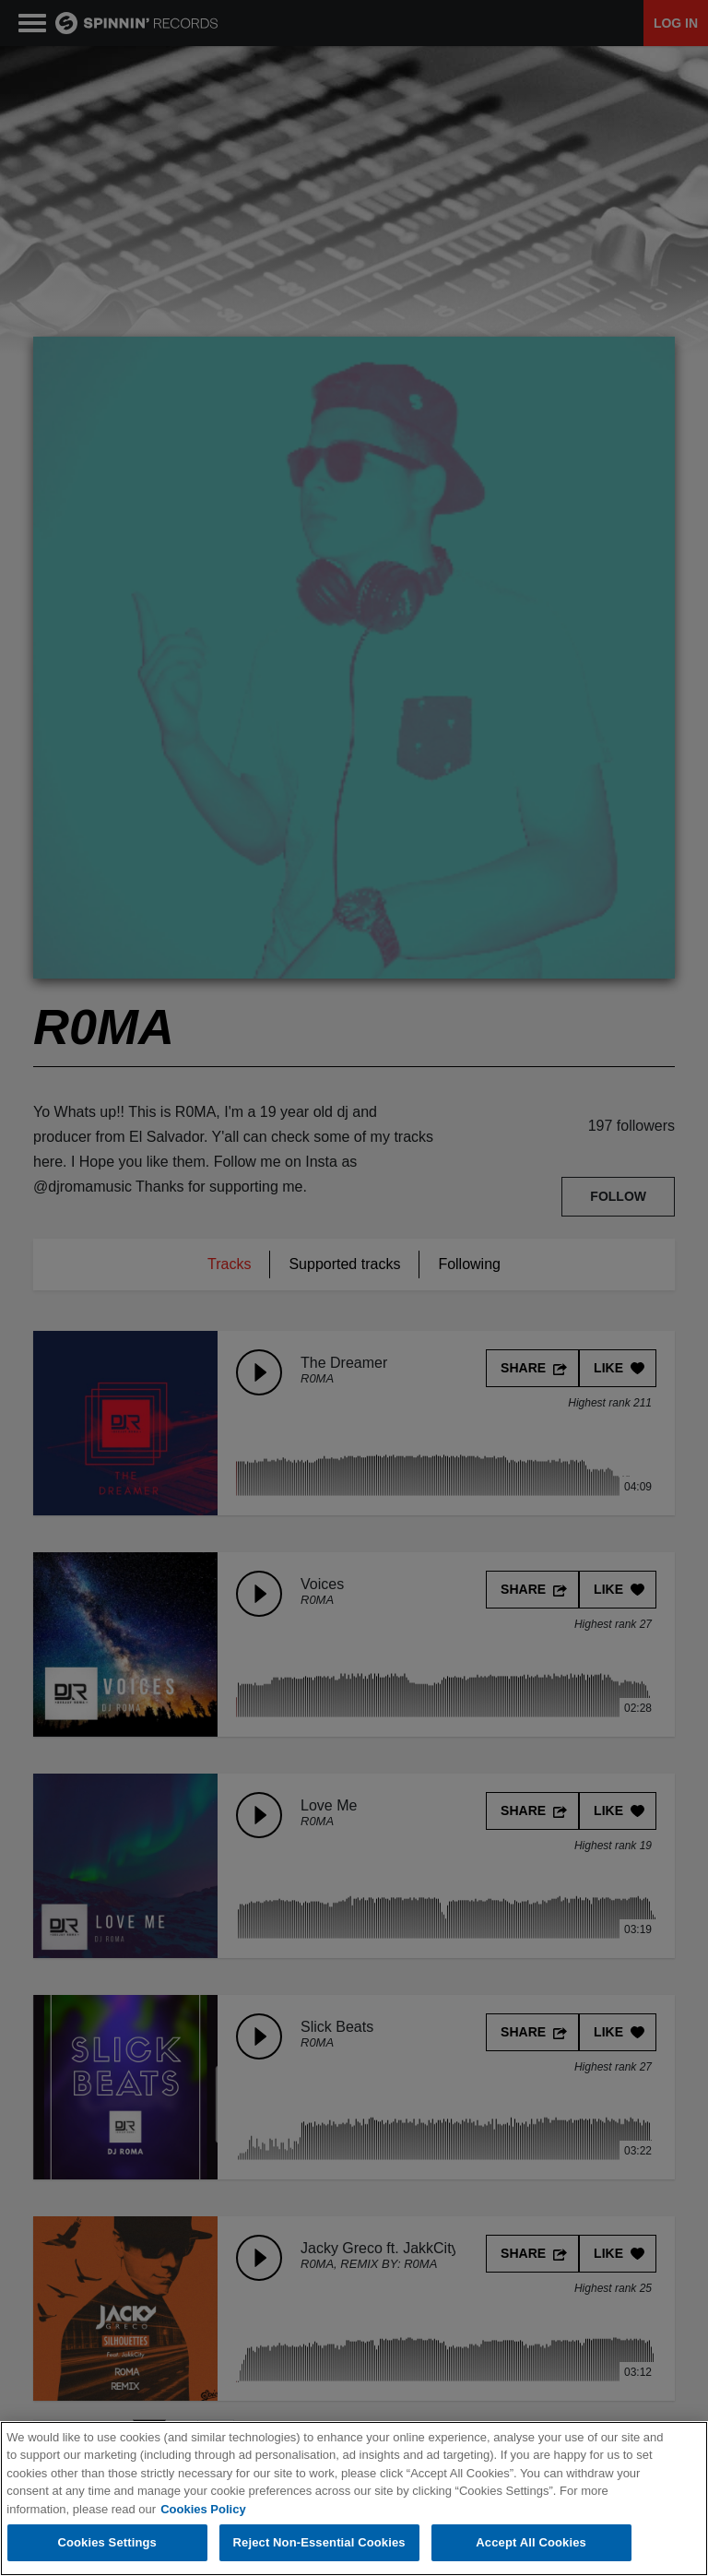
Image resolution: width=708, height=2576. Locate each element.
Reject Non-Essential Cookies (319, 2543)
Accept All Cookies (531, 2543)
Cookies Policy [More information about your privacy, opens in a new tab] (202, 2509)
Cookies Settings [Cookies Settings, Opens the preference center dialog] (107, 2543)
